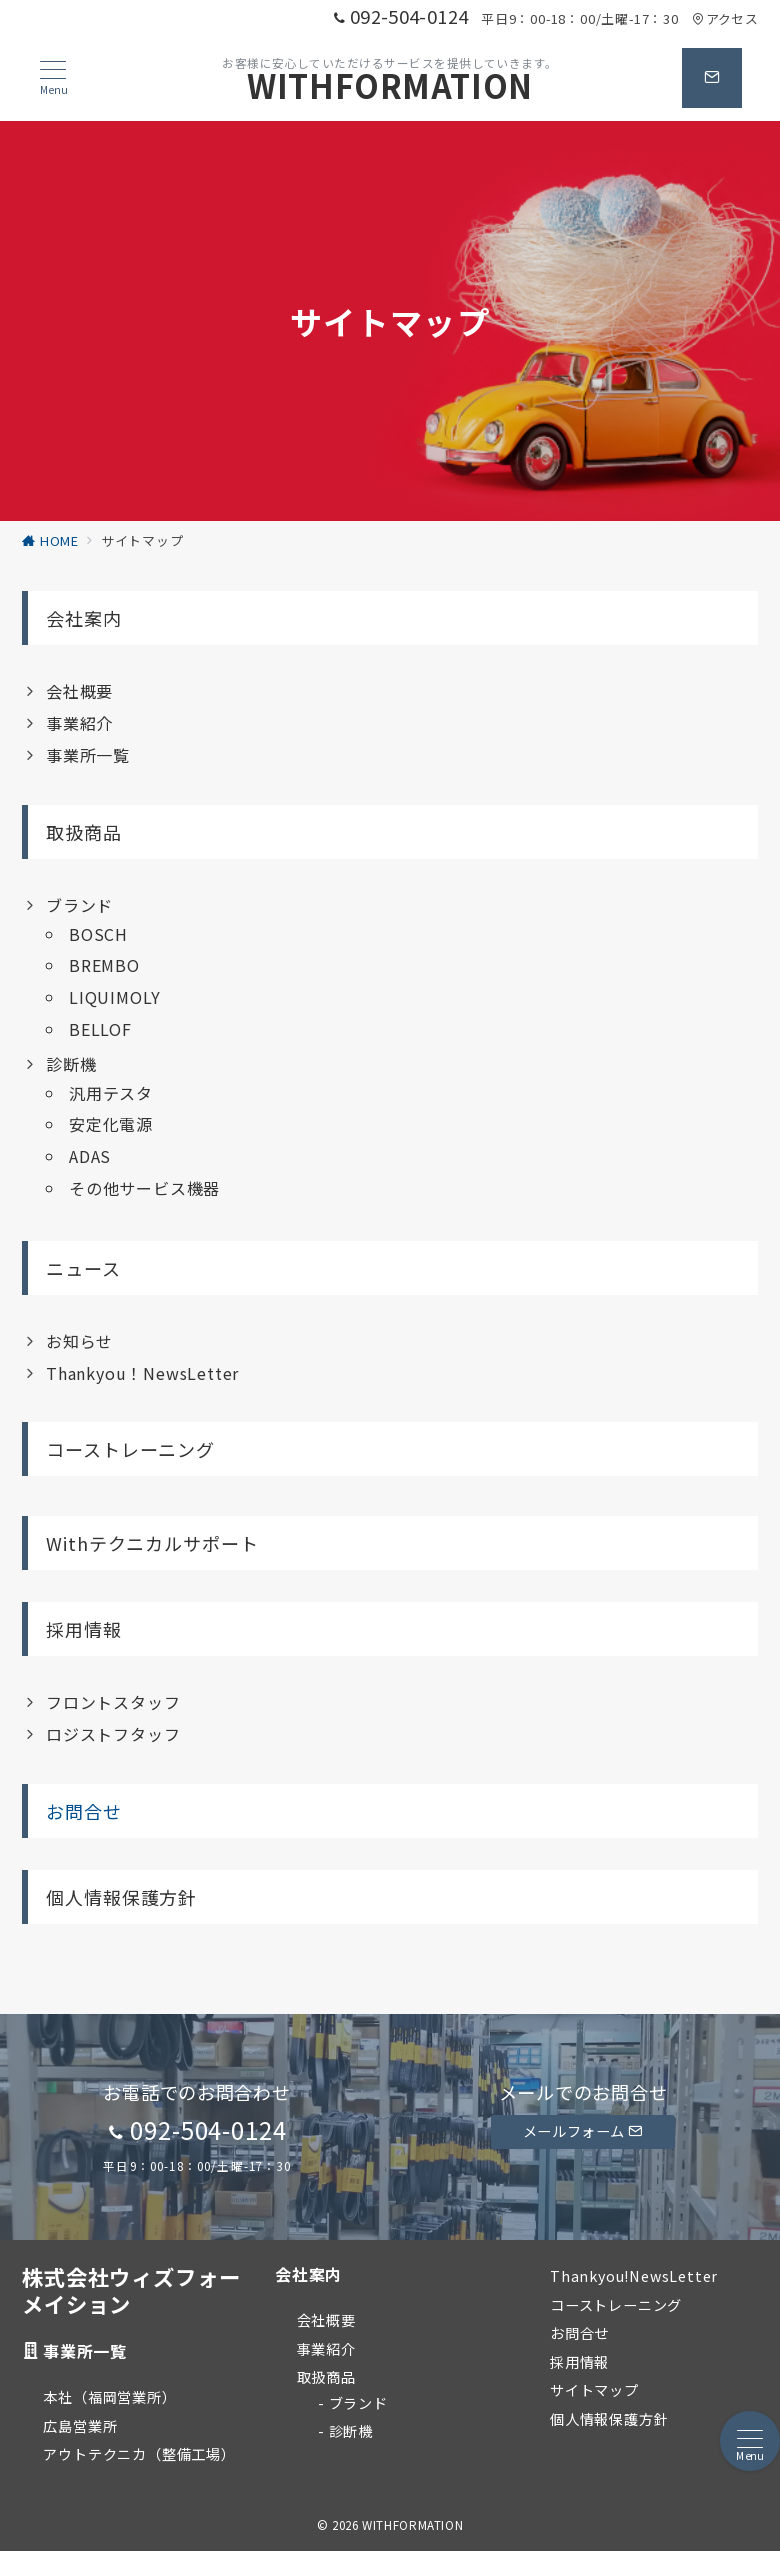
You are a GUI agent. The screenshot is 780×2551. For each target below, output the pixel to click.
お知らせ (79, 1341)
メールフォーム (583, 2131)
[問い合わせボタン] (712, 78)
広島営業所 (80, 2426)
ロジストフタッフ (113, 1734)
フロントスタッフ (113, 1702)
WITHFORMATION (390, 85)
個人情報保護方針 (121, 1897)
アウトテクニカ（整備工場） (139, 2454)
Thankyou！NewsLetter (142, 1373)
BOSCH (98, 934)
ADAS (90, 1156)
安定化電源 (111, 1124)
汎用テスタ (111, 1093)
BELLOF (100, 1029)
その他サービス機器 (144, 1188)
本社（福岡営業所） (109, 2397)
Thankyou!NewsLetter (634, 2276)
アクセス (725, 18)
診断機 (71, 1064)
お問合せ (84, 1811)
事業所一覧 (88, 755)
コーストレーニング (130, 1449)
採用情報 (84, 1629)
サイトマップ (594, 2390)
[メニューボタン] (53, 78)
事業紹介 (79, 723)
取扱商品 (84, 832)
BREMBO (104, 965)
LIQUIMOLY (115, 997)
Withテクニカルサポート (152, 1543)
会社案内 (84, 618)
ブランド (79, 905)
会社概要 (79, 691)
